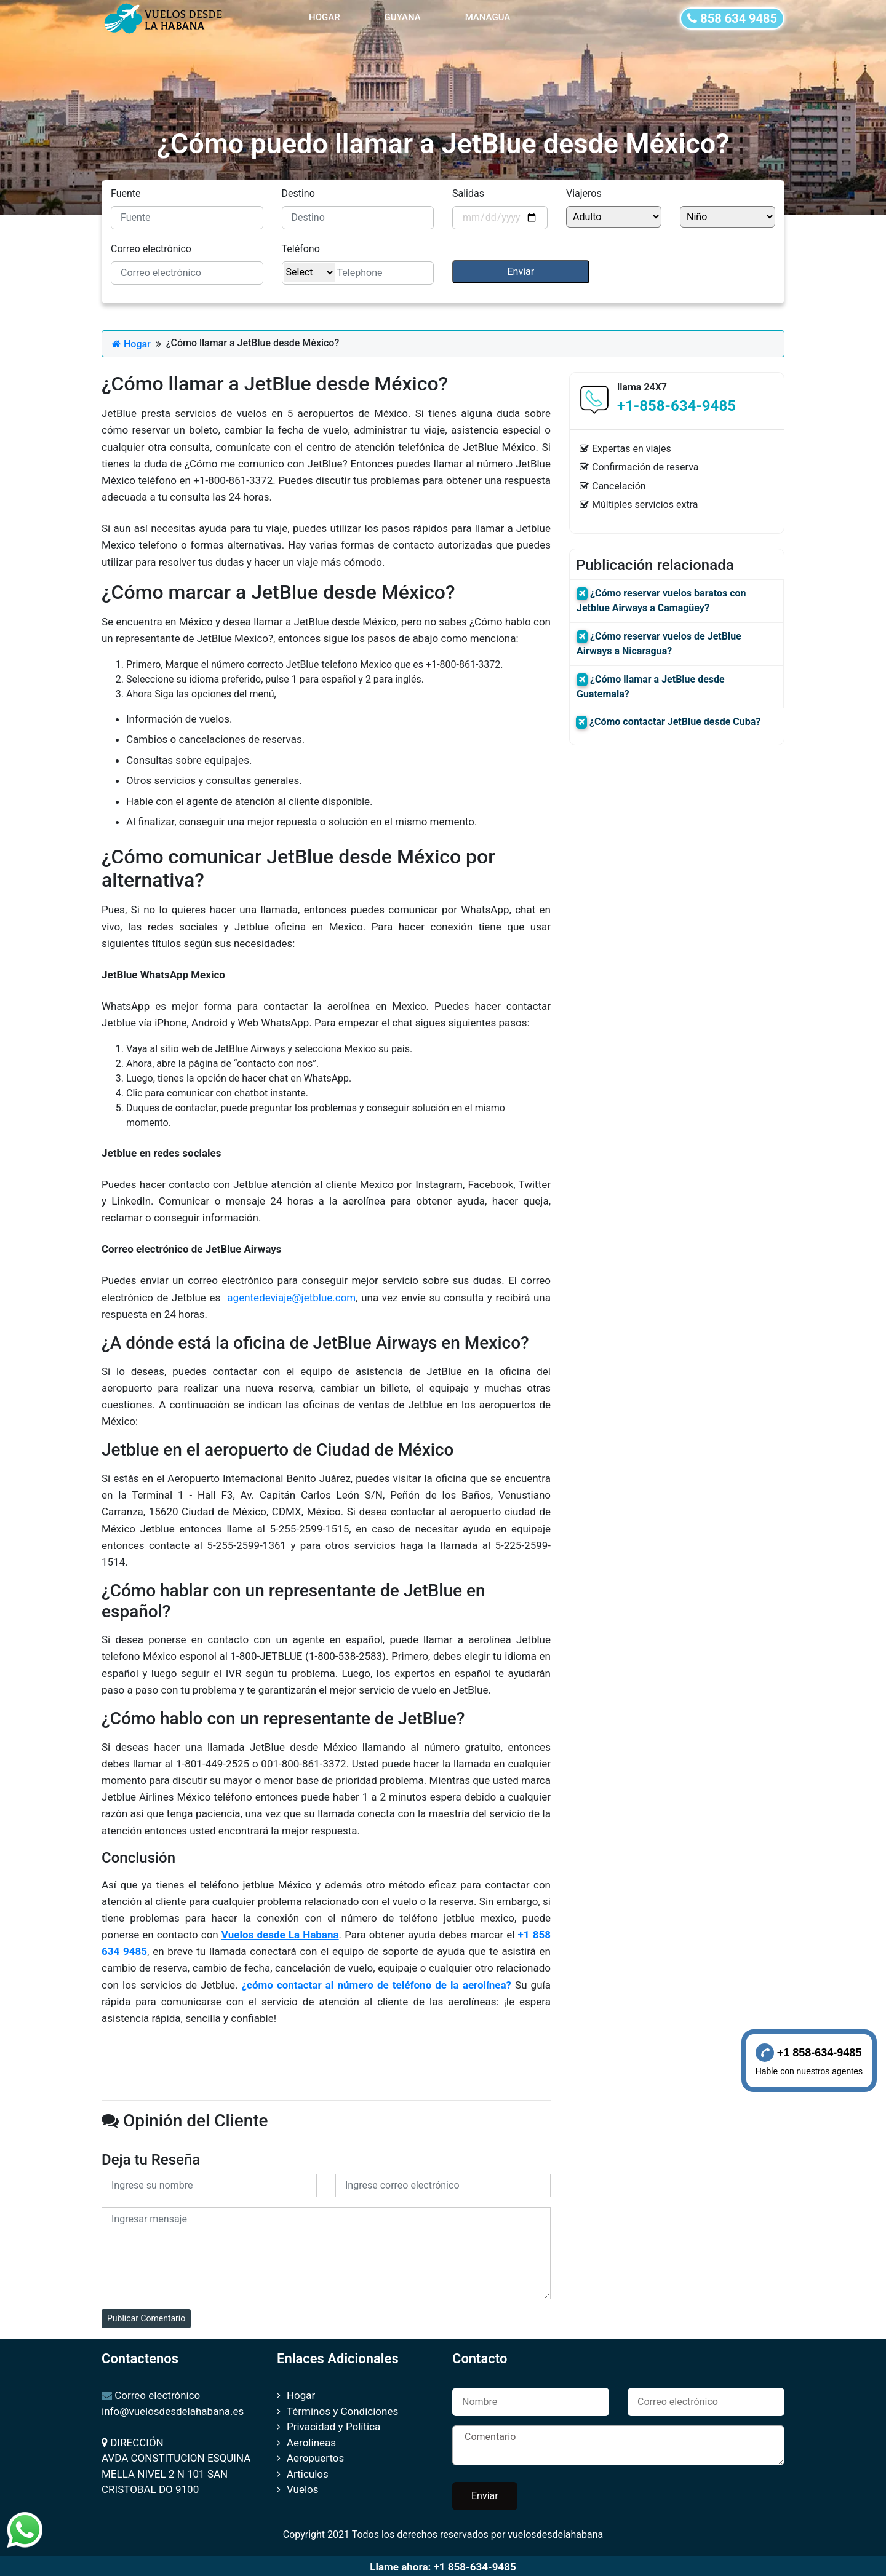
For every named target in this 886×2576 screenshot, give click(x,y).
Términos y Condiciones (342, 2411)
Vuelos (303, 2489)
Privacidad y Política (333, 2426)
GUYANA (403, 17)
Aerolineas (311, 2442)
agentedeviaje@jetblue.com (291, 1297)
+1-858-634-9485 (676, 405)
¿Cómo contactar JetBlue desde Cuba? (674, 721)
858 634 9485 (732, 18)
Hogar (131, 344)
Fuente (126, 193)
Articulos (308, 2474)
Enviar (484, 2496)
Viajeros (584, 193)
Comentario (618, 2445)
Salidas (468, 193)
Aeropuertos (315, 2458)
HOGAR (327, 16)
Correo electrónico (151, 249)
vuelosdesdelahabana (555, 2534)
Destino (298, 193)
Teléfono (301, 249)
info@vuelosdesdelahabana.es (173, 2411)
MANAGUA (488, 17)
